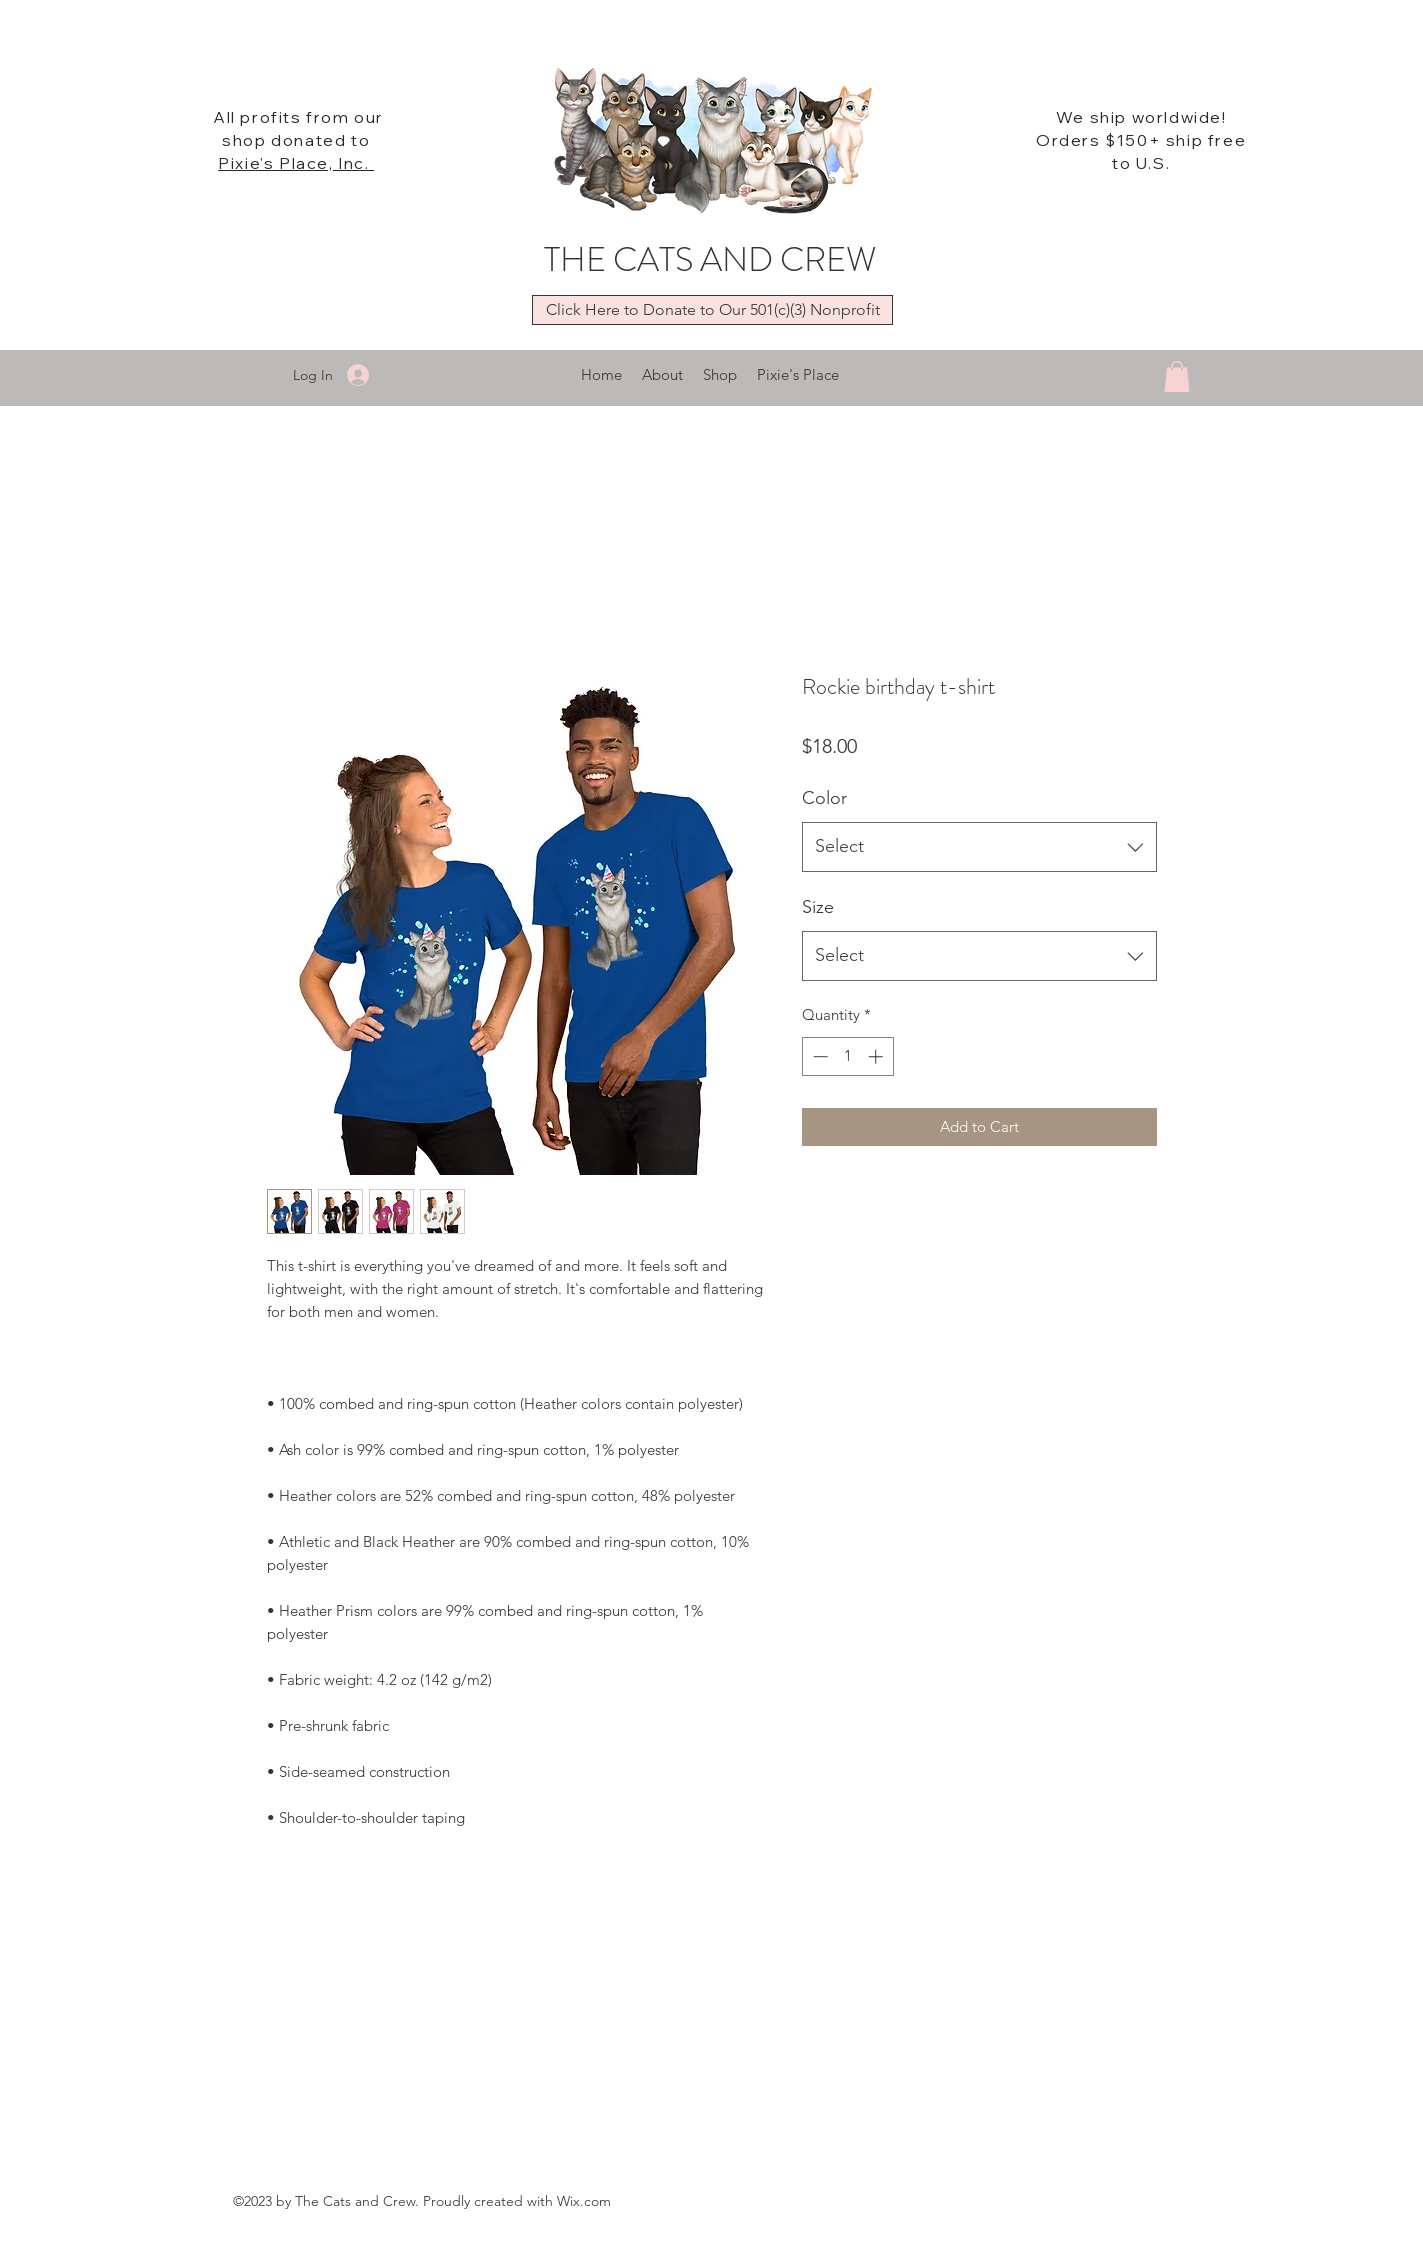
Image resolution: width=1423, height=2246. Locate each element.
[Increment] (877, 1056)
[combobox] (979, 847)
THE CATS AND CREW (710, 259)
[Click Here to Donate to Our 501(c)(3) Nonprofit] (712, 310)
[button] (1177, 376)
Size (818, 907)
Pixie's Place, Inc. (296, 163)
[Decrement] (818, 1056)
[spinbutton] (847, 1056)
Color (824, 798)
